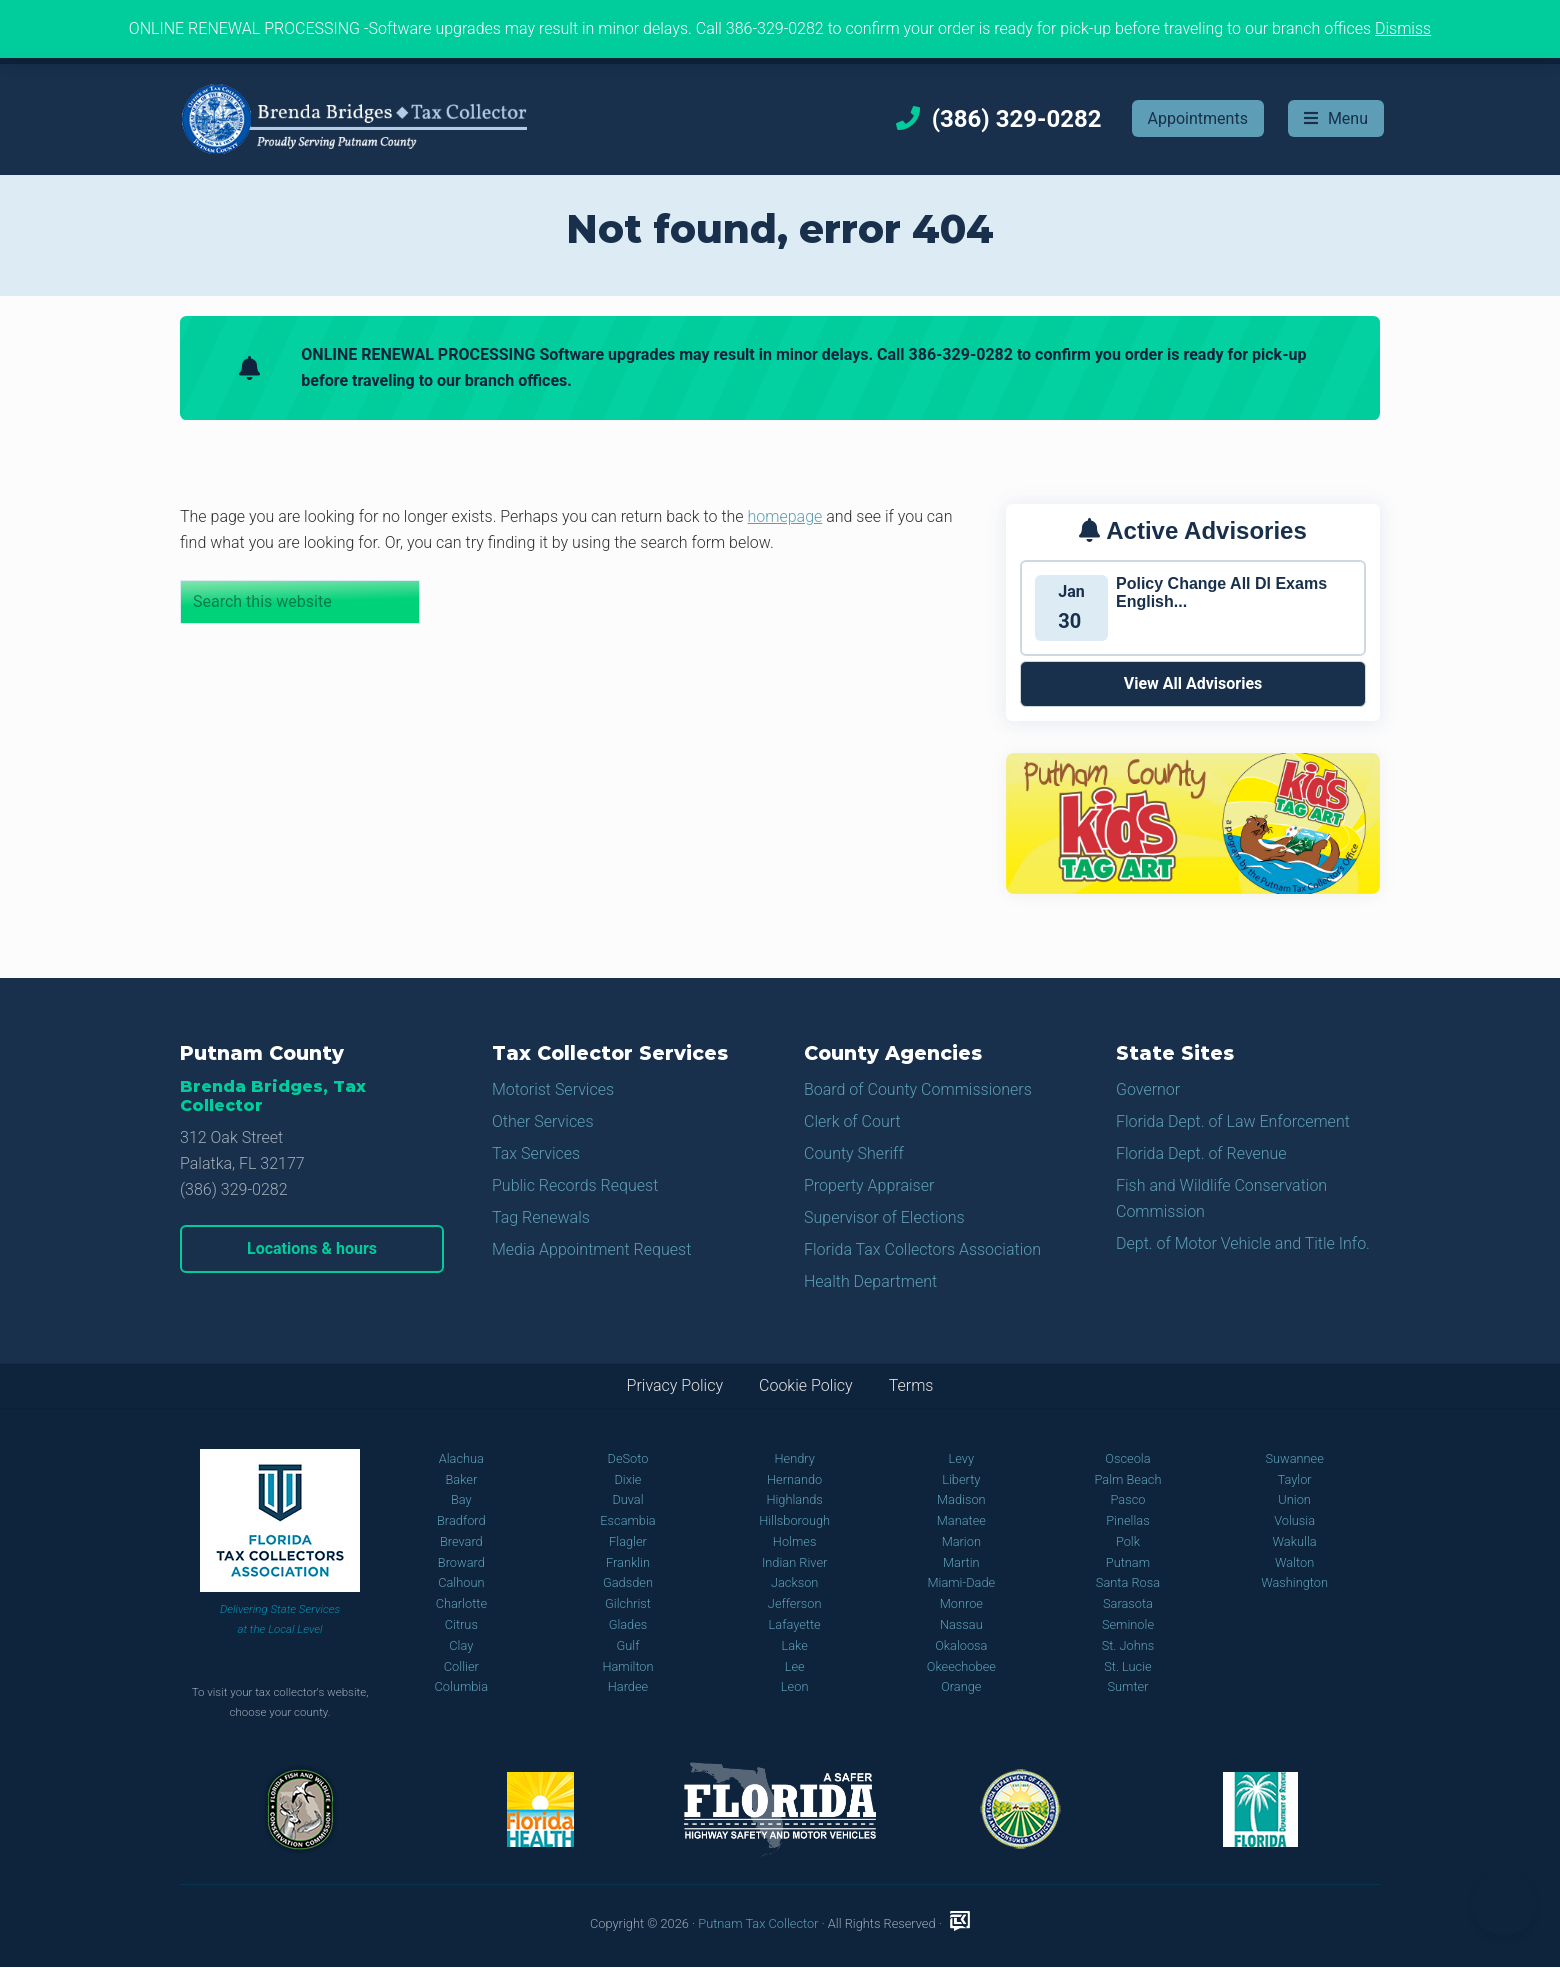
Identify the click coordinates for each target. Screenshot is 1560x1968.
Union (1294, 1499)
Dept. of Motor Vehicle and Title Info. (1243, 1243)
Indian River (794, 1562)
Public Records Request (575, 1185)
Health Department (870, 1281)
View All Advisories (1193, 683)
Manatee (961, 1520)
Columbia (462, 1686)
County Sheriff (854, 1153)
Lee (795, 1666)
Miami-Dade (961, 1582)
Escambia (627, 1520)
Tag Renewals (541, 1217)
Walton (1294, 1562)
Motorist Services (553, 1089)
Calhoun (461, 1582)
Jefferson (795, 1603)
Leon (795, 1686)
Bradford (461, 1520)
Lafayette (795, 1624)
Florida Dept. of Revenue (1201, 1153)
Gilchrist (628, 1603)
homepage (785, 516)
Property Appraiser (869, 1185)
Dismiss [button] (1403, 28)
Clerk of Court (852, 1121)
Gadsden (628, 1582)
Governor (1148, 1089)
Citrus (461, 1624)
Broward (461, 1562)
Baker (461, 1479)
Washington (1294, 1582)
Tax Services (536, 1153)
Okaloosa (961, 1645)
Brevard (461, 1541)
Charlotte (461, 1603)
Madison (961, 1499)
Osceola (1127, 1458)
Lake (794, 1645)
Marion (961, 1541)
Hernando (794, 1479)
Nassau (961, 1624)
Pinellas (1128, 1520)
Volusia (1294, 1520)
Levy (962, 1458)
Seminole (1128, 1624)
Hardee (628, 1686)
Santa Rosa (1128, 1582)
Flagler (628, 1541)
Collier (461, 1666)
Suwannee (1294, 1458)
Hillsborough (794, 1520)
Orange (961, 1686)
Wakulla (1295, 1541)
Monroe (961, 1603)
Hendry (794, 1458)
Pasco (1127, 1499)
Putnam (1128, 1562)
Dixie (627, 1479)
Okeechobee (961, 1666)
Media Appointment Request (591, 1249)
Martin (961, 1562)
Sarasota (1128, 1603)
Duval (627, 1499)
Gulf (628, 1645)
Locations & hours (312, 1248)
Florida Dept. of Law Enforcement (1233, 1121)
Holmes (795, 1541)
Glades (628, 1624)
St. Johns (1128, 1645)
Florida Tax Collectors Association (922, 1249)
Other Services (543, 1121)
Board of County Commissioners (918, 1089)
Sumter (1127, 1686)
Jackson (794, 1582)
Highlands (794, 1499)
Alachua (461, 1458)
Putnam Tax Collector (758, 1923)
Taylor (1295, 1479)
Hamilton (627, 1666)
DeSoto (628, 1458)
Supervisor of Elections (884, 1217)
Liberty (961, 1479)
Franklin (628, 1562)
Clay (461, 1645)
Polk (1128, 1541)
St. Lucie (1127, 1666)
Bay (461, 1499)
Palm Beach (1127, 1479)
